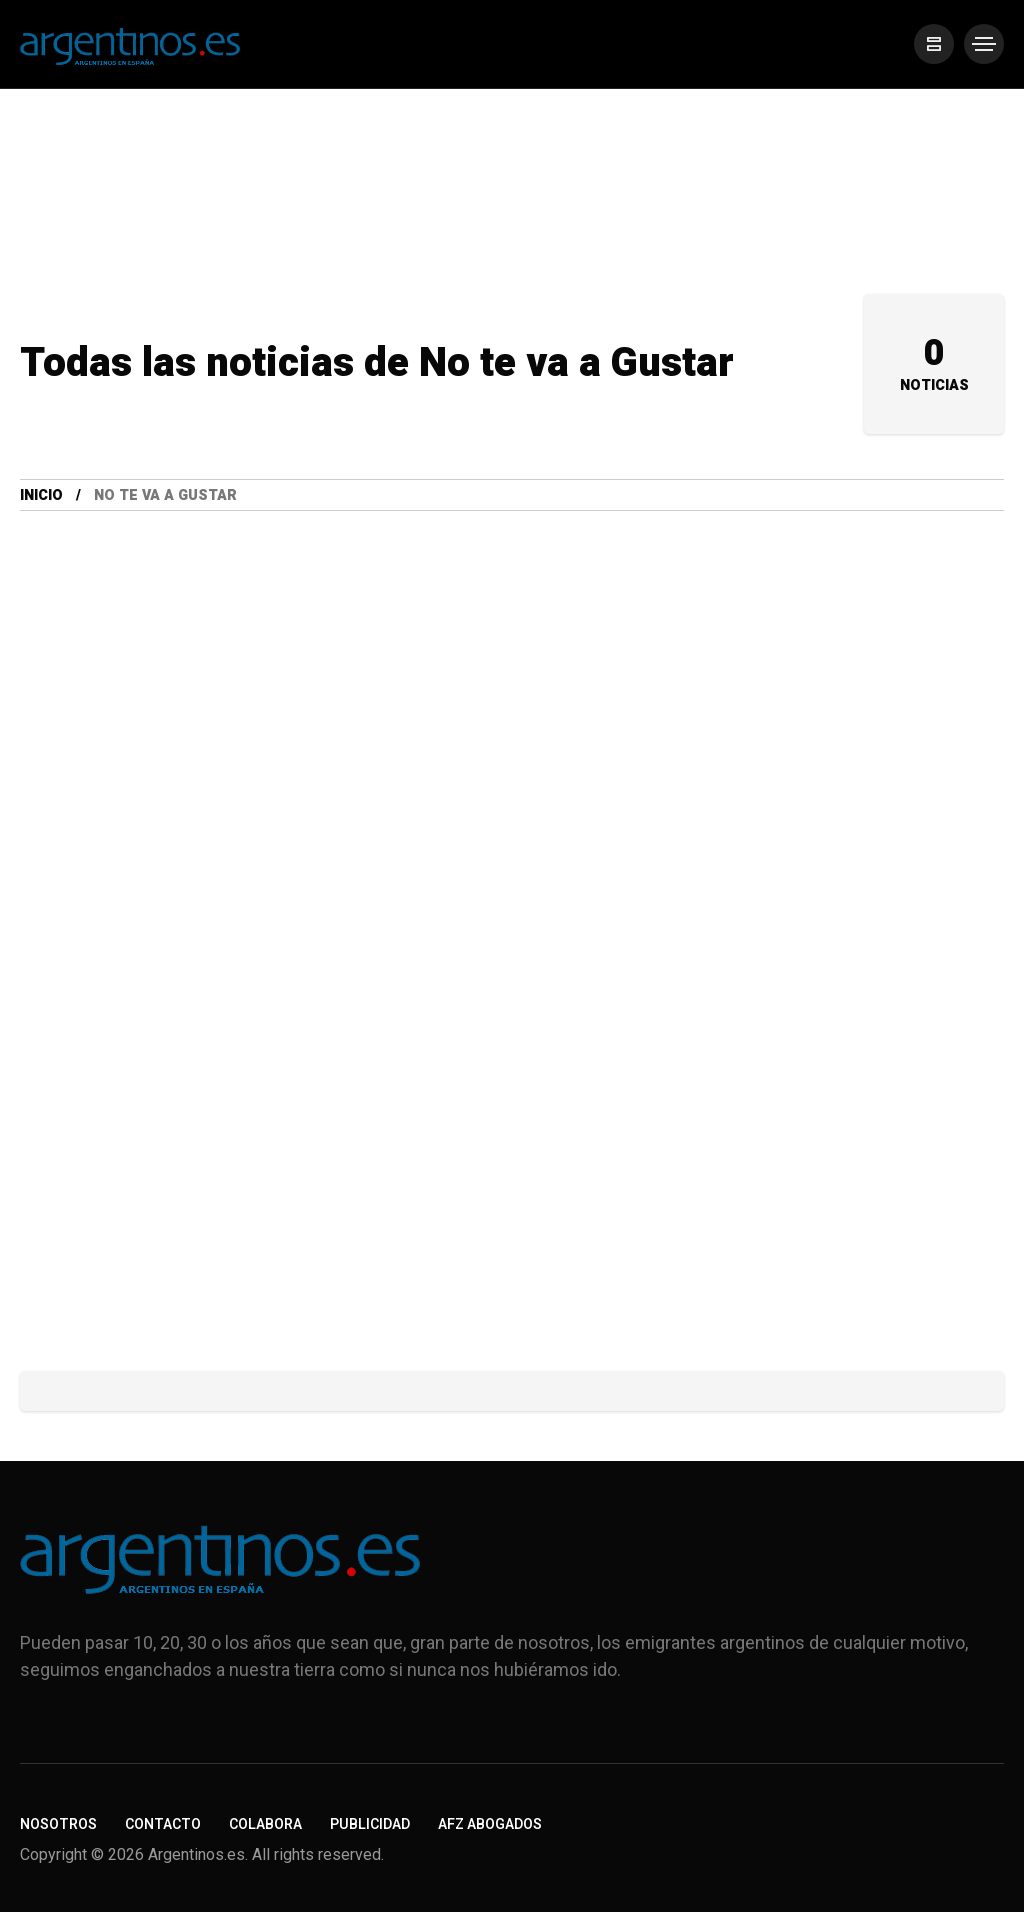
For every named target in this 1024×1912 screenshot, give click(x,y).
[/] (934, 44)
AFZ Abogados (490, 1824)
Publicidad (370, 1824)
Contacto (163, 1824)
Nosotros (58, 1824)
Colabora (265, 1824)
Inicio (41, 495)
